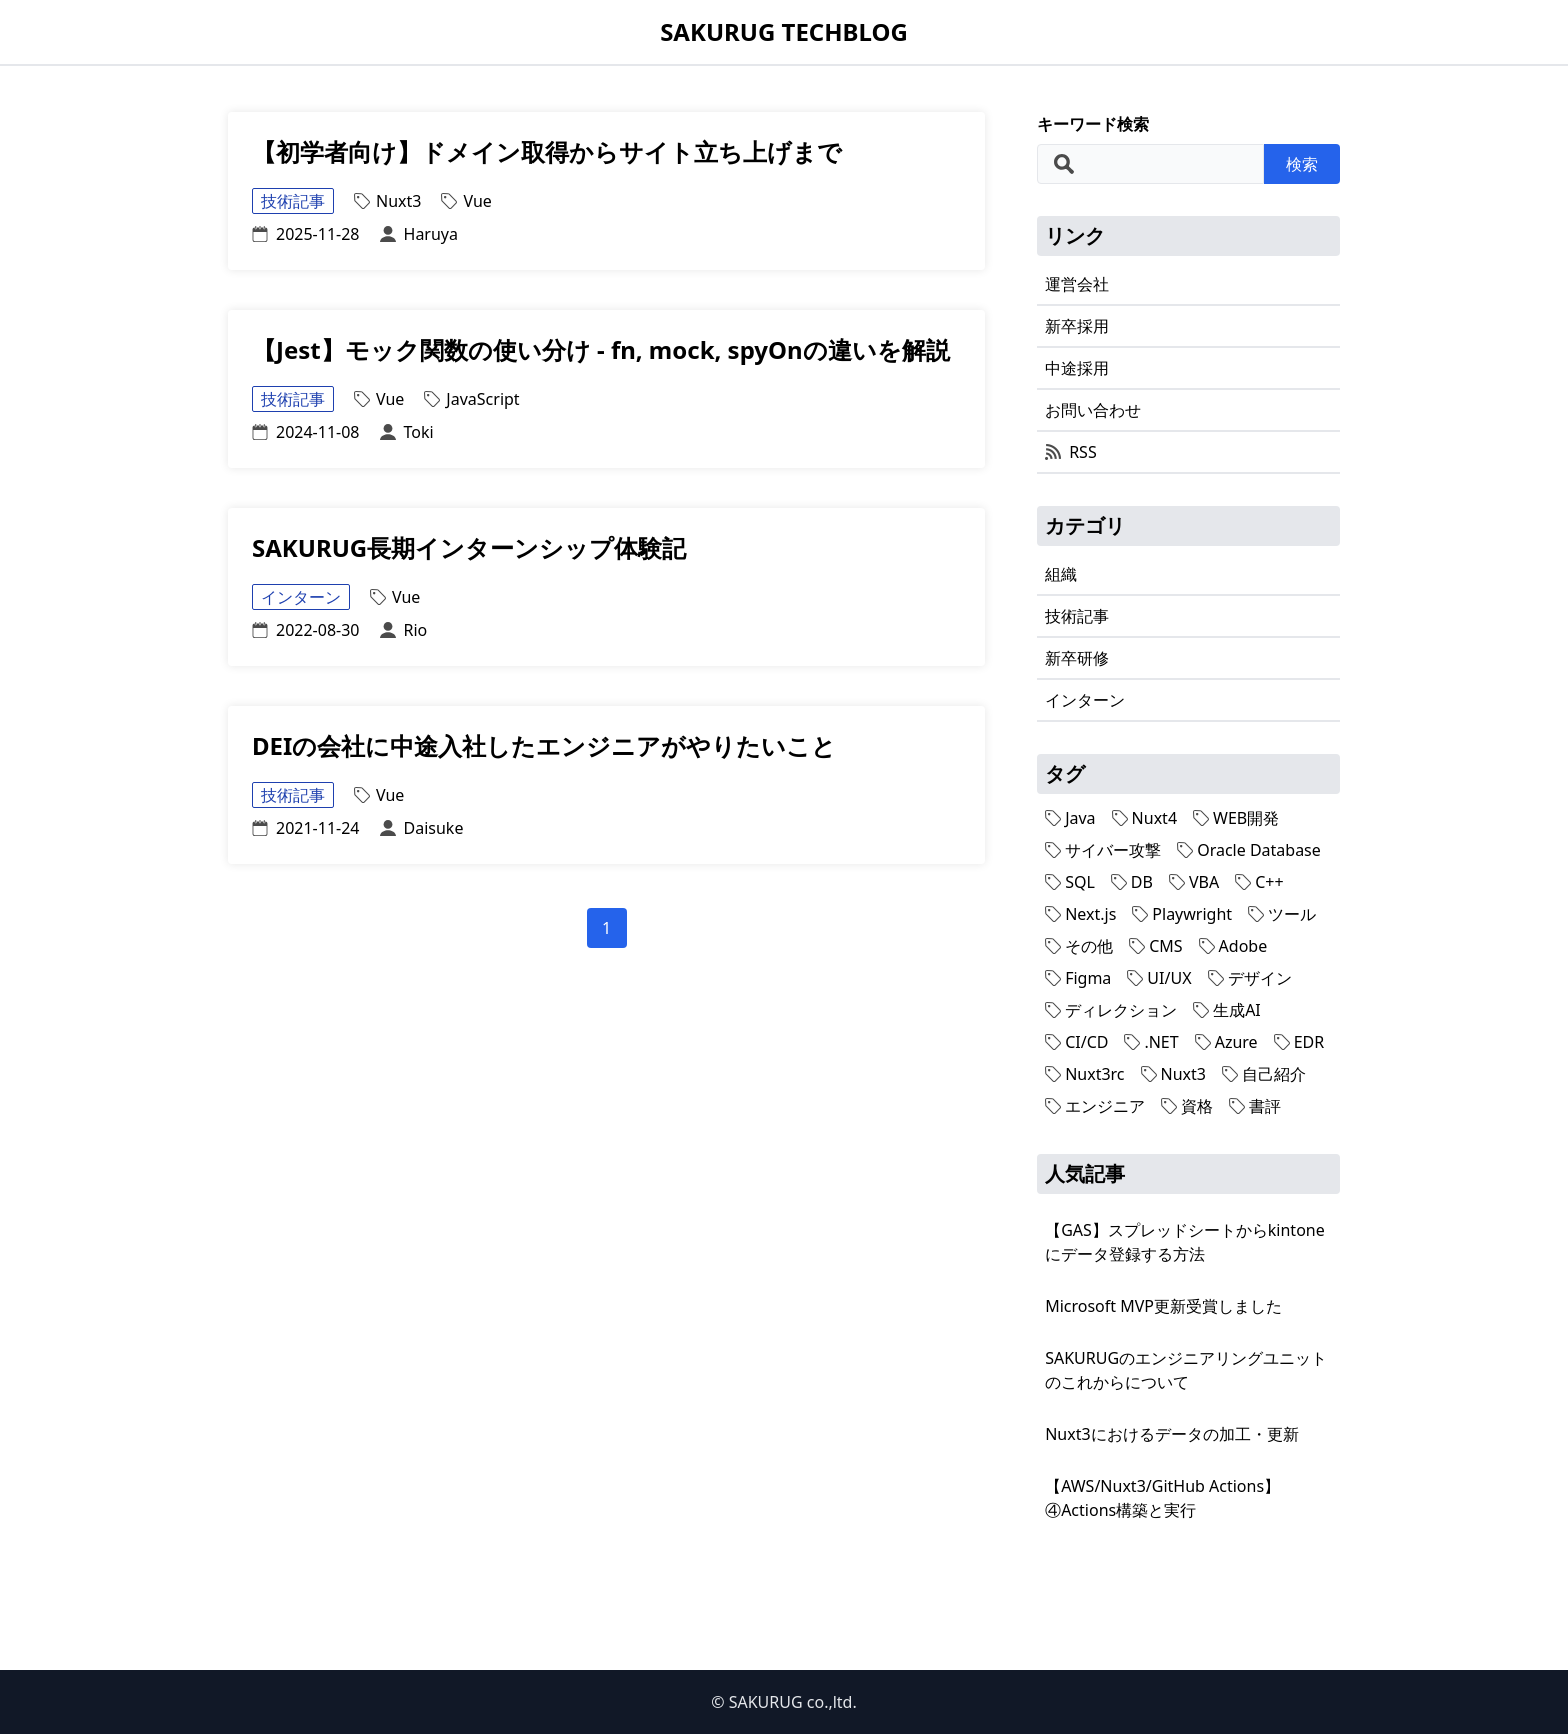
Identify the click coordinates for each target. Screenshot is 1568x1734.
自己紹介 (1264, 1074)
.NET (1151, 1042)
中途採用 (1077, 368)
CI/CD (1076, 1042)
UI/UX (1159, 978)
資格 (1187, 1106)
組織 (1061, 574)
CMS (1155, 946)
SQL (1070, 882)
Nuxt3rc (1084, 1074)
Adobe (1233, 946)
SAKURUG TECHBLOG (784, 32)
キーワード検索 (1093, 124)
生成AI (1227, 1010)
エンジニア (1095, 1106)
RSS (1071, 452)
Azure (1226, 1042)
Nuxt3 (1173, 1074)
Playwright (1182, 914)
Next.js (1080, 914)
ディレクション (1111, 1010)
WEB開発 (1236, 818)
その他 (1079, 946)
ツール (1282, 914)
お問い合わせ (1093, 410)
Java (1070, 818)
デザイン (1250, 978)
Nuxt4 (1144, 818)
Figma (1078, 978)
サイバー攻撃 (1103, 850)
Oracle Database (1249, 850)
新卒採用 (1077, 326)
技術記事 (1077, 616)
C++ (1259, 882)
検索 (1302, 164)
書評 (1255, 1106)
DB (1132, 882)
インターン (1085, 700)
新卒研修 (1077, 658)
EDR (1299, 1042)
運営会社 (1077, 284)
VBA (1194, 882)
